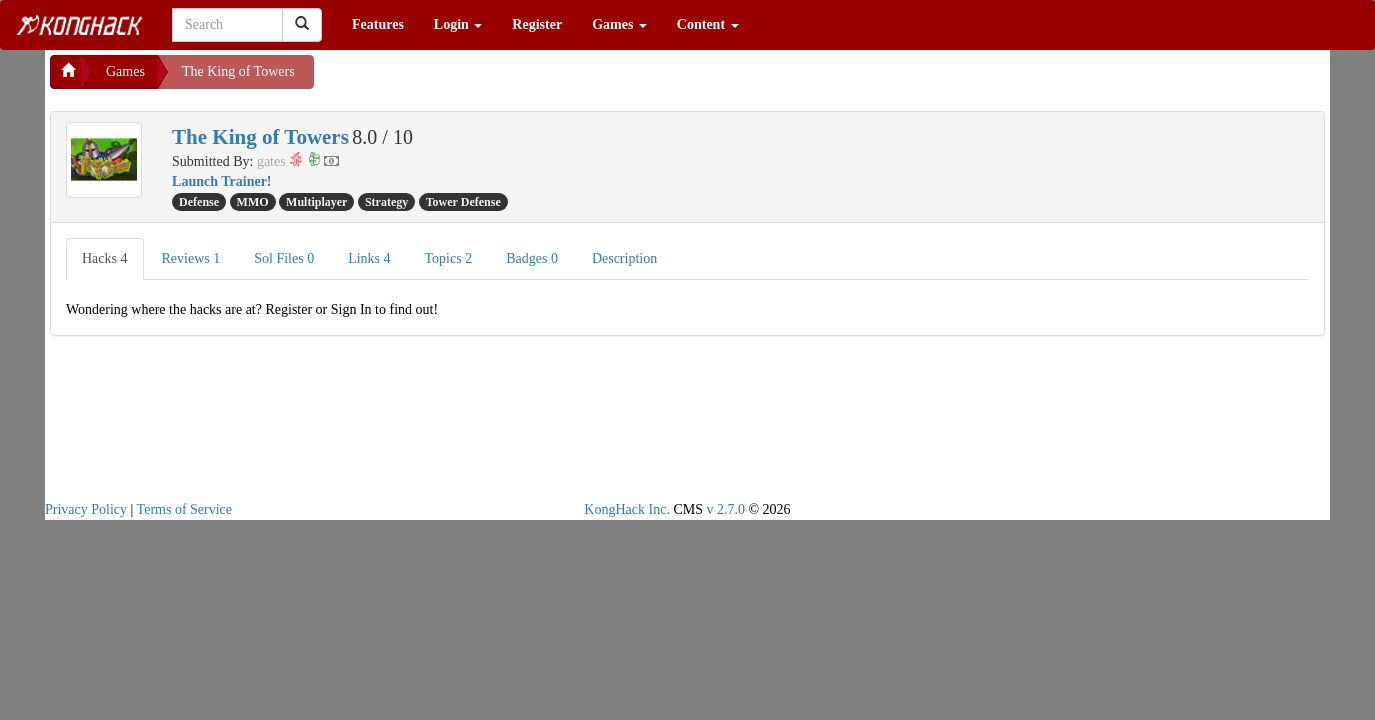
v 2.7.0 (725, 509)
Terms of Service (184, 509)
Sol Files (284, 258)
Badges (532, 258)
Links (369, 258)
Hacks (105, 258)
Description (624, 258)
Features (378, 24)
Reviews (191, 258)
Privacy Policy (86, 509)
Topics (449, 258)
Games (619, 24)
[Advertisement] (474, 80)
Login (458, 24)
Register (537, 24)
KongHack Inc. (627, 509)
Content (708, 24)
